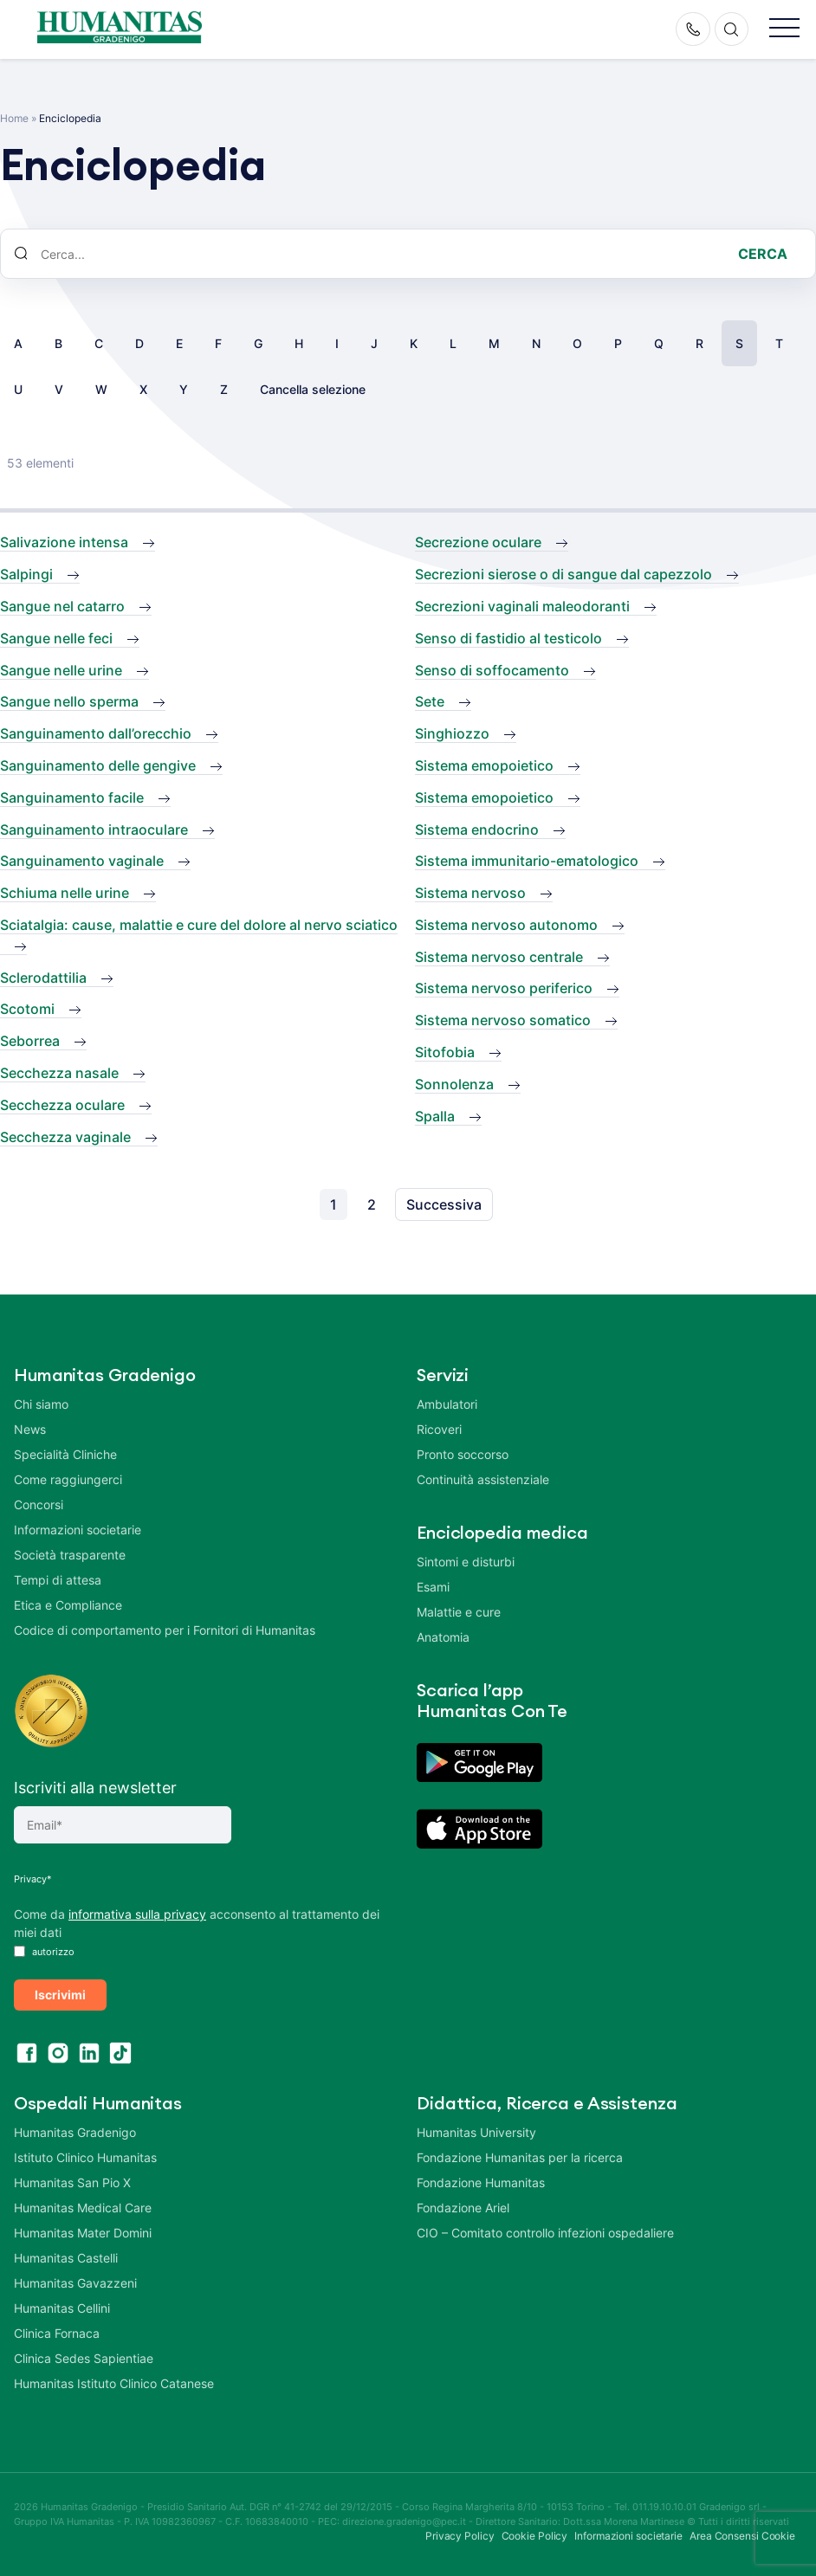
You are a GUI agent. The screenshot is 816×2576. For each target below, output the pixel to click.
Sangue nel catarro (62, 606)
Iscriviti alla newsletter (95, 1788)
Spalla (435, 1116)
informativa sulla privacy (137, 1914)
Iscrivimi (60, 1992)
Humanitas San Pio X (72, 2179)
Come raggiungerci (68, 1479)
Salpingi (26, 574)
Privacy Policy (460, 2532)
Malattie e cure (459, 1611)
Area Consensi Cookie (742, 2532)
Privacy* (33, 1879)
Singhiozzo (452, 733)
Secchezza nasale (59, 1072)
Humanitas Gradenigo (75, 2128)
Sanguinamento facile (72, 797)
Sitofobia (445, 1052)
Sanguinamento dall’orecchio (95, 733)
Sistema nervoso (470, 892)
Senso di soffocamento (492, 670)
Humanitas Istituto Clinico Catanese (114, 2380)
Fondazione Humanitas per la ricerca (520, 2154)
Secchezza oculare (62, 1105)
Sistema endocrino (477, 829)
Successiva (444, 1204)
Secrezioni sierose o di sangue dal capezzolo (563, 574)
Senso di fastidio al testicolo (508, 638)
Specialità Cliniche (65, 1454)
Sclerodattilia (43, 977)
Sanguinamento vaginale (82, 860)
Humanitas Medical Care (83, 2204)
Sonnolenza (454, 1084)
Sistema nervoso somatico (503, 1020)
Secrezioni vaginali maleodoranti (522, 606)
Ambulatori (447, 1404)
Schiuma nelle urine (64, 892)
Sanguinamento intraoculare (94, 829)
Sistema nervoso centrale (499, 956)
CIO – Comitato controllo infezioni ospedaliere (545, 2229)
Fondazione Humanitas (481, 2179)
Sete (429, 701)
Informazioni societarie (77, 1529)
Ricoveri (439, 1429)
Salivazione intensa (64, 542)
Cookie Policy (535, 2532)
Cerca (762, 253)
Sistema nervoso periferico (504, 988)
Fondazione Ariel (463, 2204)
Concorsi (38, 1504)
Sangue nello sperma (69, 701)
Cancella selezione (313, 389)
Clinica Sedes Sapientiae (83, 2354)
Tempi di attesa (57, 1579)
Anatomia (443, 1637)
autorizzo (44, 1952)
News (30, 1429)
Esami (433, 1586)
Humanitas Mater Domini (83, 2229)
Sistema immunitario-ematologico (526, 860)
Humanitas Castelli (66, 2254)
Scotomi (27, 1008)
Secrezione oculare (478, 542)
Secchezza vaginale (65, 1137)
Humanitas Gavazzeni (75, 2279)
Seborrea (30, 1040)
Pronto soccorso (462, 1454)
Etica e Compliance (68, 1605)
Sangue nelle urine (61, 670)
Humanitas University (476, 2128)
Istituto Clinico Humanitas (85, 2154)
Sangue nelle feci (56, 638)
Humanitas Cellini (62, 2304)
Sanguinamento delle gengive (98, 765)
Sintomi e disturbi (466, 1561)
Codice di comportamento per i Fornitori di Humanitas (164, 1630)
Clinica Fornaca (57, 2329)
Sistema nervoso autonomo (506, 924)
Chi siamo (41, 1404)
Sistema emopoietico (484, 765)
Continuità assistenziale (483, 1479)
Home (14, 118)
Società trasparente (70, 1554)
